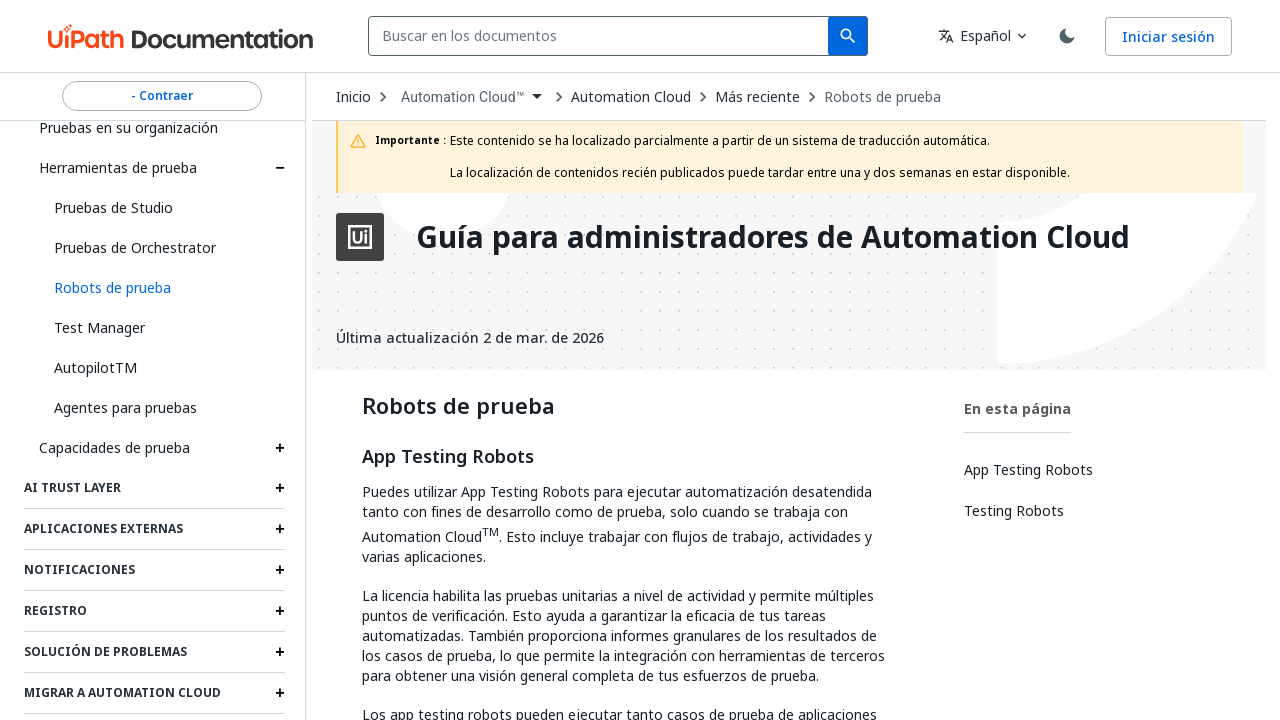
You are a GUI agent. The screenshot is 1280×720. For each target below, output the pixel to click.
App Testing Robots (448, 457)
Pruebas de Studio (113, 207)
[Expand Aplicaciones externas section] (280, 529)
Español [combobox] (974, 35)
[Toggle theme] (1067, 36)
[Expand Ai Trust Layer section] (280, 488)
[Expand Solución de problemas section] (280, 652)
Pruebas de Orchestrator (135, 247)
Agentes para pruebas (125, 407)
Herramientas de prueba (118, 167)
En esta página (1017, 408)
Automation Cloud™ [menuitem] (463, 97)
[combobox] (602, 36)
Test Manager (99, 327)
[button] (162, 288)
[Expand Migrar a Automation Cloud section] (280, 693)
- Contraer (162, 96)
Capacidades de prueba (114, 447)
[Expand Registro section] (280, 611)
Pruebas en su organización (128, 127)
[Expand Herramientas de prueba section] (280, 168)
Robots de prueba (882, 97)
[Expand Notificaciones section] (280, 570)
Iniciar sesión (1168, 36)
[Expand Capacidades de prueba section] (280, 448)
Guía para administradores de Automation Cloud (773, 237)
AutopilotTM (95, 367)
